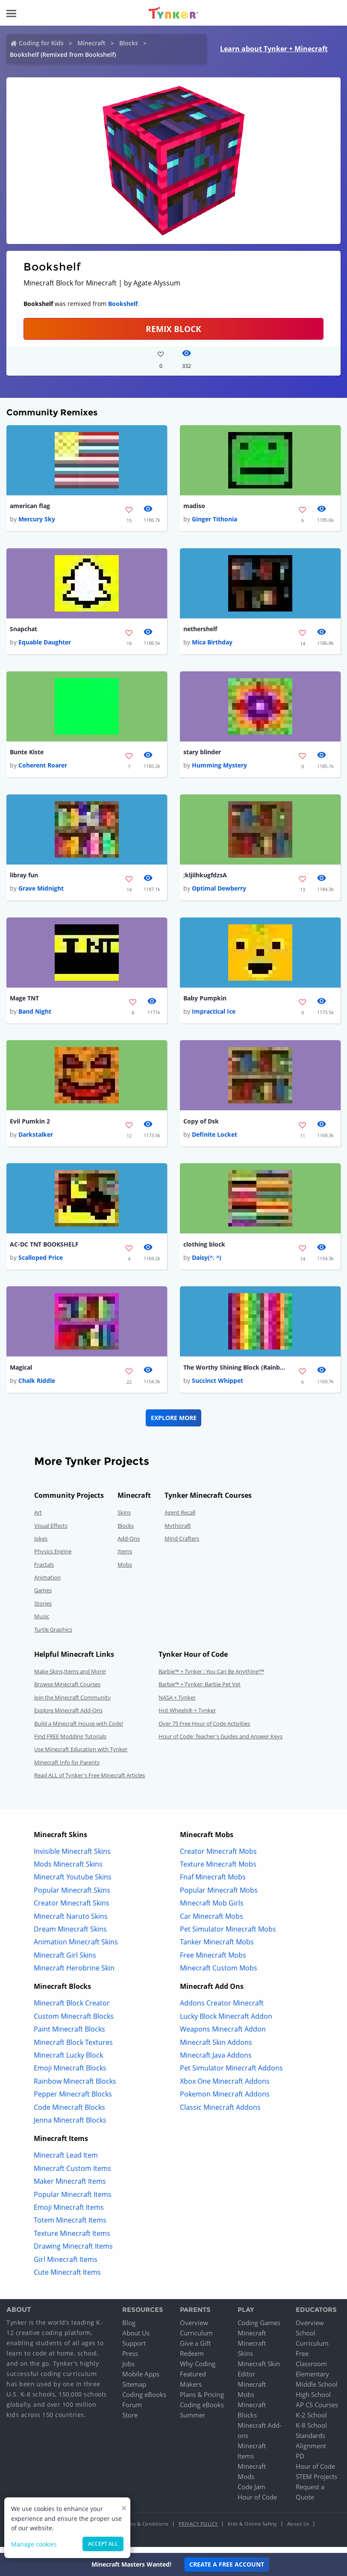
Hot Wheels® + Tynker (187, 1716)
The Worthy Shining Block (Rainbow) (234, 1373)
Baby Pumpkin (204, 1001)
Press (130, 2359)
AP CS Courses (317, 2411)
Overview (194, 2329)
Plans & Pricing (202, 2401)
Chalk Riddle (36, 1387)
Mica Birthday (212, 644)
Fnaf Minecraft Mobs (213, 1883)
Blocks (128, 43)
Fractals (44, 1571)
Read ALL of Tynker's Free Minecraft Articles (89, 1781)
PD (300, 2462)
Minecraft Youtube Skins (73, 1883)
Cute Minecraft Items (67, 2278)
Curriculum (196, 2339)
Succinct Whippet (217, 1387)
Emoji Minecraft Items (69, 2213)
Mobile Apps (140, 2380)
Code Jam (251, 2493)
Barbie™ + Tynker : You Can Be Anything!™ (211, 1678)
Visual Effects (51, 1532)
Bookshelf (123, 304)
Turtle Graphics (53, 1636)
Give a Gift (195, 2349)
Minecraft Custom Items (72, 2174)
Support (134, 2349)
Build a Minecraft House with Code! (78, 1730)
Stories (43, 1610)
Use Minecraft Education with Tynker (80, 1756)
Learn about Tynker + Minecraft (274, 48)
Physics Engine (52, 1557)
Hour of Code (257, 2503)
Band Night (34, 1016)
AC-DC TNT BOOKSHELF (44, 1249)
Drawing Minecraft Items (73, 2252)
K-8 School (311, 2431)
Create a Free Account (226, 2564)
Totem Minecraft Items (70, 2226)
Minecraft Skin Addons (216, 2048)
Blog (128, 2329)
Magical (21, 1373)
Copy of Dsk (201, 1125)
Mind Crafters (182, 1545)
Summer (192, 2421)
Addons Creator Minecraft (222, 2009)
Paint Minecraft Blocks (69, 2035)
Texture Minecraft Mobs (218, 1870)
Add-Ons (129, 1545)
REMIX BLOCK (173, 328)
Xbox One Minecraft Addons (225, 2087)
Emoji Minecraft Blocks (70, 2074)
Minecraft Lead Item (66, 2162)
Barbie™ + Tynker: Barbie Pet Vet (200, 1691)
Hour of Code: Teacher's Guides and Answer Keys (220, 1743)
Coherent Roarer (42, 768)
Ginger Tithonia (214, 520)
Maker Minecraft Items (70, 2187)
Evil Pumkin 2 (30, 1125)
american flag (30, 506)
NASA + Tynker (177, 1704)
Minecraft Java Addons (216, 2061)
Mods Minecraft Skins (68, 1870)
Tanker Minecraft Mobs (217, 1948)
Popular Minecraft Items (73, 2200)
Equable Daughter (44, 644)
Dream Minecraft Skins (70, 1935)
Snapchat (23, 630)
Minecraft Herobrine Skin (74, 1974)
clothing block (204, 1249)
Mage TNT (24, 1001)
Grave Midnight (41, 892)
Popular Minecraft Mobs (219, 1896)
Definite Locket (214, 1139)
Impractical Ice (213, 1016)
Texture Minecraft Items (72, 2239)
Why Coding (197, 2370)
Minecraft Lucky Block (68, 2061)
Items (125, 1557)
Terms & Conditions (145, 2530)
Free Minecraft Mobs (213, 1961)
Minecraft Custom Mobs (218, 1974)
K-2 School (311, 2421)
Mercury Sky (36, 520)
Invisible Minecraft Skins (72, 1857)
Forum (132, 2411)
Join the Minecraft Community (72, 1704)
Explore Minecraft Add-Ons (68, 1716)
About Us (136, 2339)
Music (41, 1622)
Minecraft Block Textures (73, 2048)
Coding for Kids (41, 43)
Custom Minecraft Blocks (74, 2022)
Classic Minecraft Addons (220, 2113)
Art (38, 1519)
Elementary (312, 2380)
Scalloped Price (40, 1263)
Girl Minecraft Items (65, 2265)
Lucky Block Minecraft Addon (226, 2022)
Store (130, 2421)
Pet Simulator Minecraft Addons (231, 2074)
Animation (47, 1584)
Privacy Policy (198, 2530)
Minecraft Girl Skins (65, 1961)
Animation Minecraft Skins (76, 1948)
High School (313, 2401)
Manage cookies (34, 2544)
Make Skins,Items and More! (70, 1678)
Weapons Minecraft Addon (223, 2035)
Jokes (40, 1545)
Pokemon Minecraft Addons (225, 2100)
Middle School (317, 2390)
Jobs (128, 2370)
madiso (194, 506)
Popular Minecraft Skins (72, 1896)
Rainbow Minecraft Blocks (75, 2087)
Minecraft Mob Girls (212, 1909)
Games (43, 1597)
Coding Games (259, 2329)
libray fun (24, 877)
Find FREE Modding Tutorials (70, 1743)
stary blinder (202, 754)
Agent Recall (180, 1519)
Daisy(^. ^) (206, 1263)
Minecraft (91, 43)
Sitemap (134, 2390)
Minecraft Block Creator (72, 2009)
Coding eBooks (144, 2401)
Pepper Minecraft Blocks (73, 2100)
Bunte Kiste (27, 754)
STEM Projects (316, 2483)
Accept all (103, 2543)
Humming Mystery (219, 768)
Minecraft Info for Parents (67, 1769)
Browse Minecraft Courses (67, 1691)
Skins (124, 1519)
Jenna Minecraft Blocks (70, 2126)
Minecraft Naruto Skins (71, 1922)
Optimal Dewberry (219, 892)
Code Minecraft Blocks (69, 2113)
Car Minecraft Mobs (211, 1922)
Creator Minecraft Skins (71, 1909)
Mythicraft (178, 1532)
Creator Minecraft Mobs (218, 1857)
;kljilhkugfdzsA (205, 877)
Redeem (192, 2359)
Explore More (174, 1424)
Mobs (125, 1571)
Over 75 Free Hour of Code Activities (204, 1730)
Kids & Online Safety (252, 2530)
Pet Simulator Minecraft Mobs (228, 1935)
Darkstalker (35, 1139)
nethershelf (200, 630)
